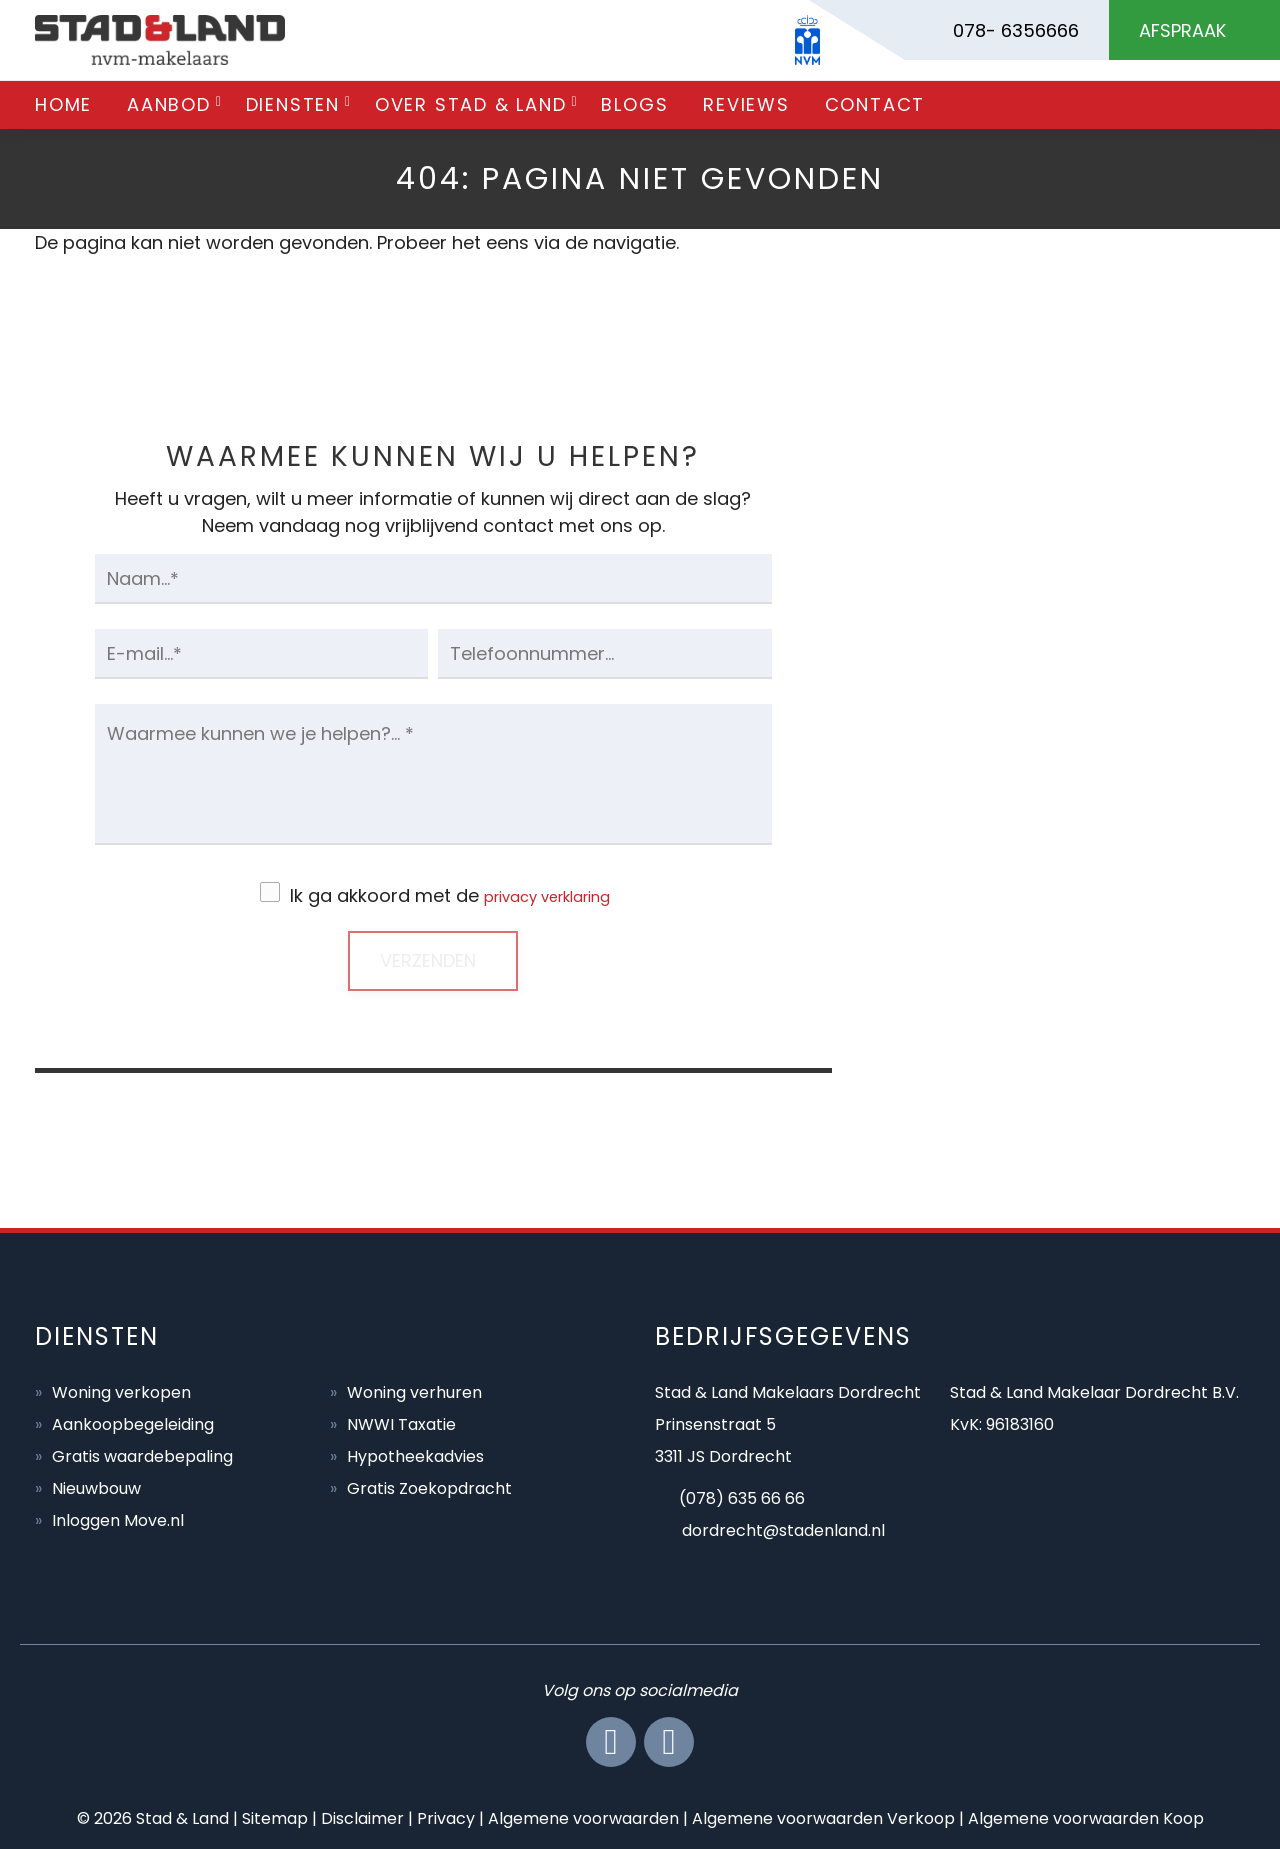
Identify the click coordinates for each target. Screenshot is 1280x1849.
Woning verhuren (414, 1390)
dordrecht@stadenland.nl (783, 1528)
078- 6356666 (1016, 30)
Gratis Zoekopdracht (429, 1486)
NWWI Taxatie (401, 1422)
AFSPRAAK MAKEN (1053, 1054)
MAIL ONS (1053, 867)
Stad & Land (182, 1816)
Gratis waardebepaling (142, 1454)
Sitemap (275, 1816)
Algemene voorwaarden (583, 1816)
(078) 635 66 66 (742, 1496)
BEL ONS (1053, 680)
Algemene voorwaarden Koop (1086, 1816)
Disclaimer (362, 1816)
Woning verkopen (121, 1390)
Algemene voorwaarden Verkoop (823, 1816)
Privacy (446, 1816)
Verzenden (428, 958)
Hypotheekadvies (415, 1454)
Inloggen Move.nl (118, 1518)
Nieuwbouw (96, 1486)
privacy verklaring (547, 895)
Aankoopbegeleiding (133, 1422)
